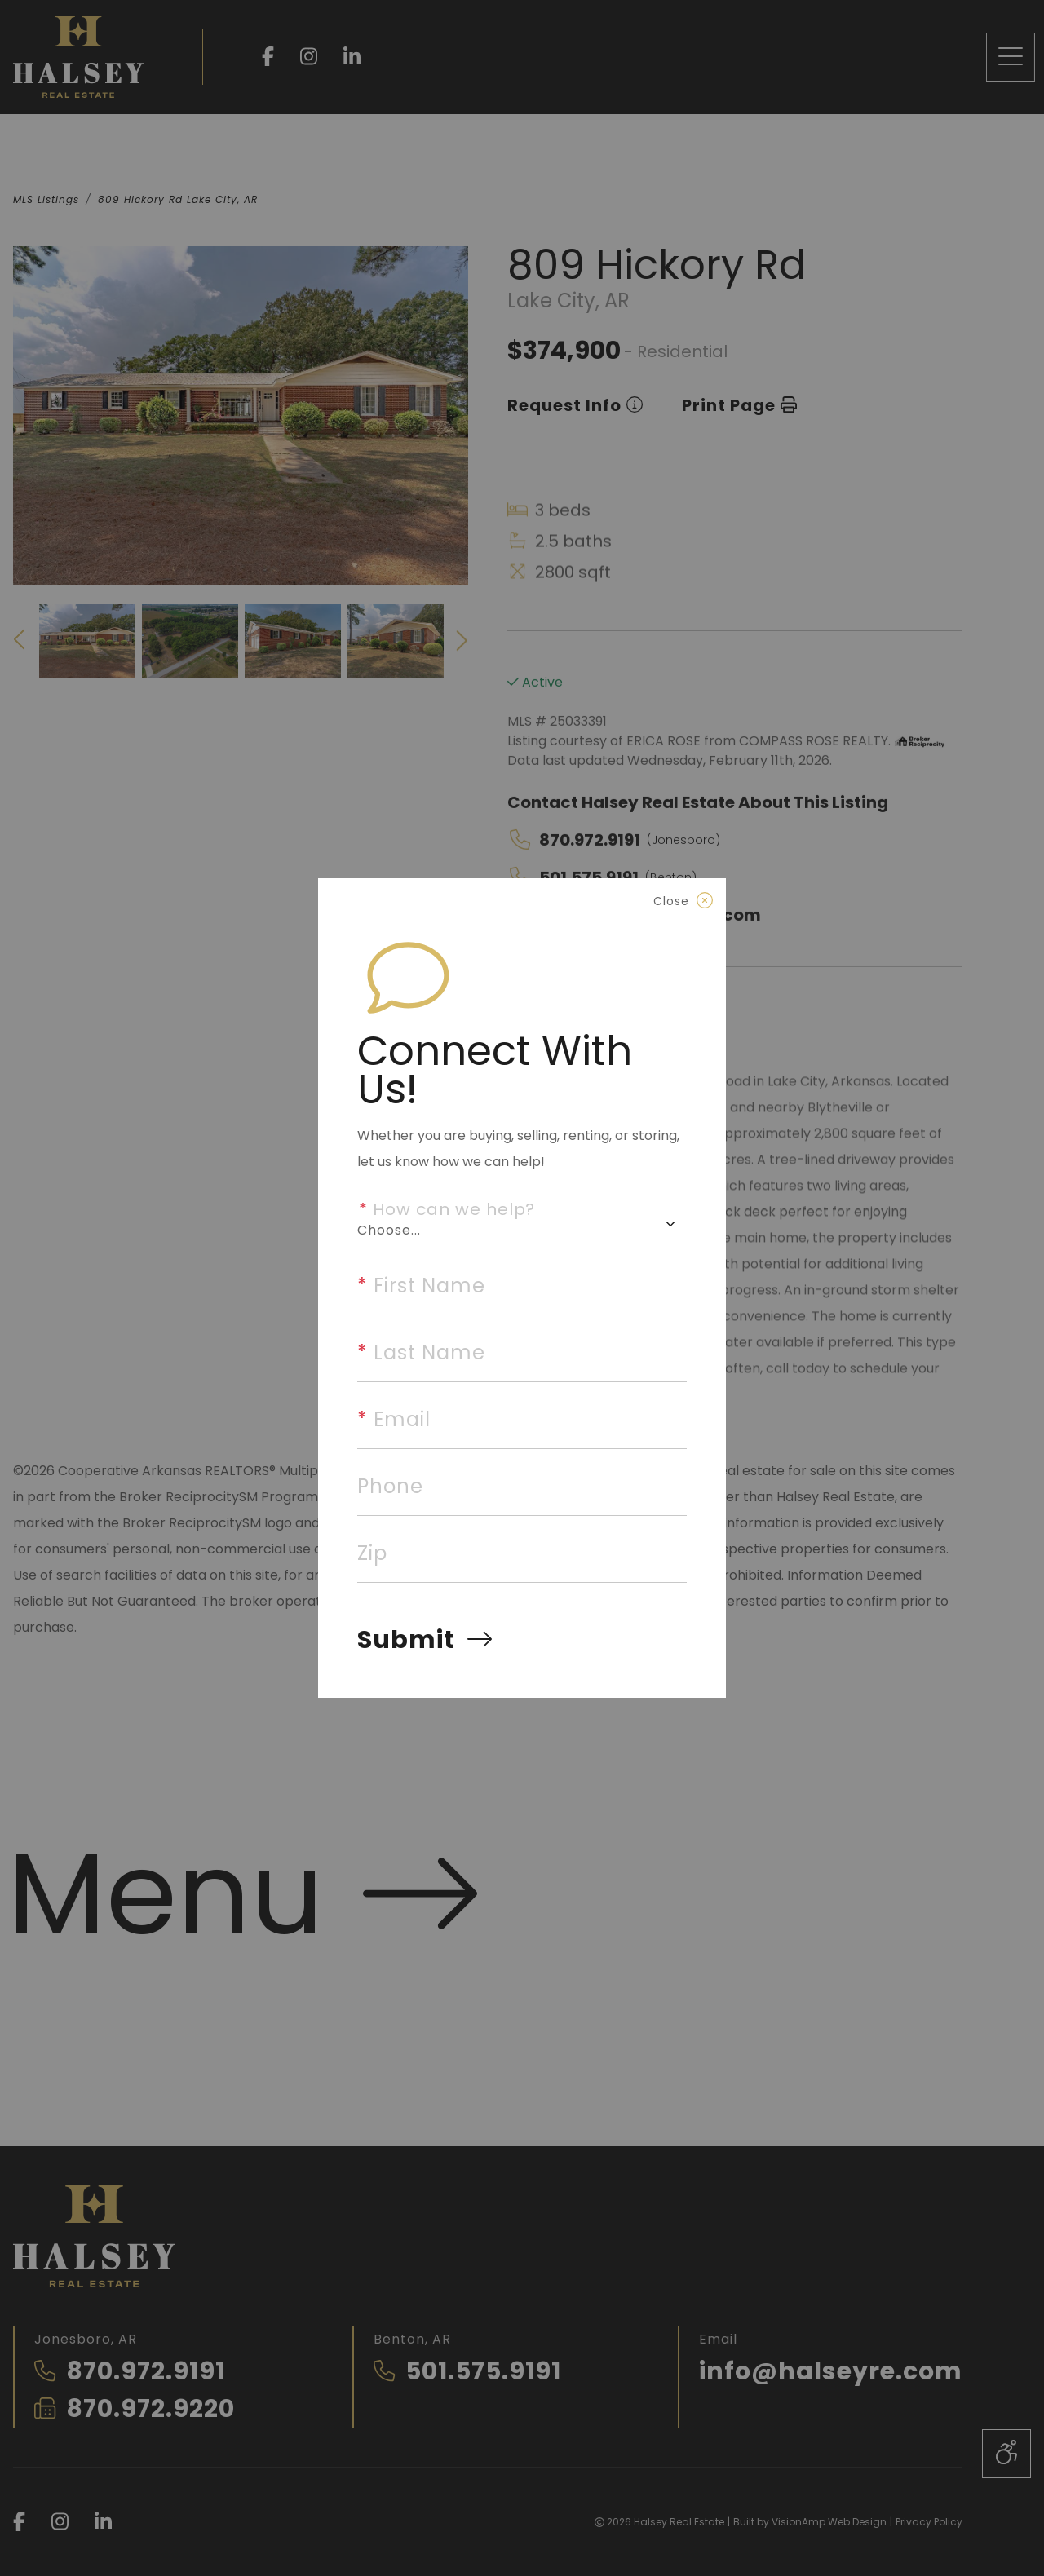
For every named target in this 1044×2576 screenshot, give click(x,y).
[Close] (683, 901)
